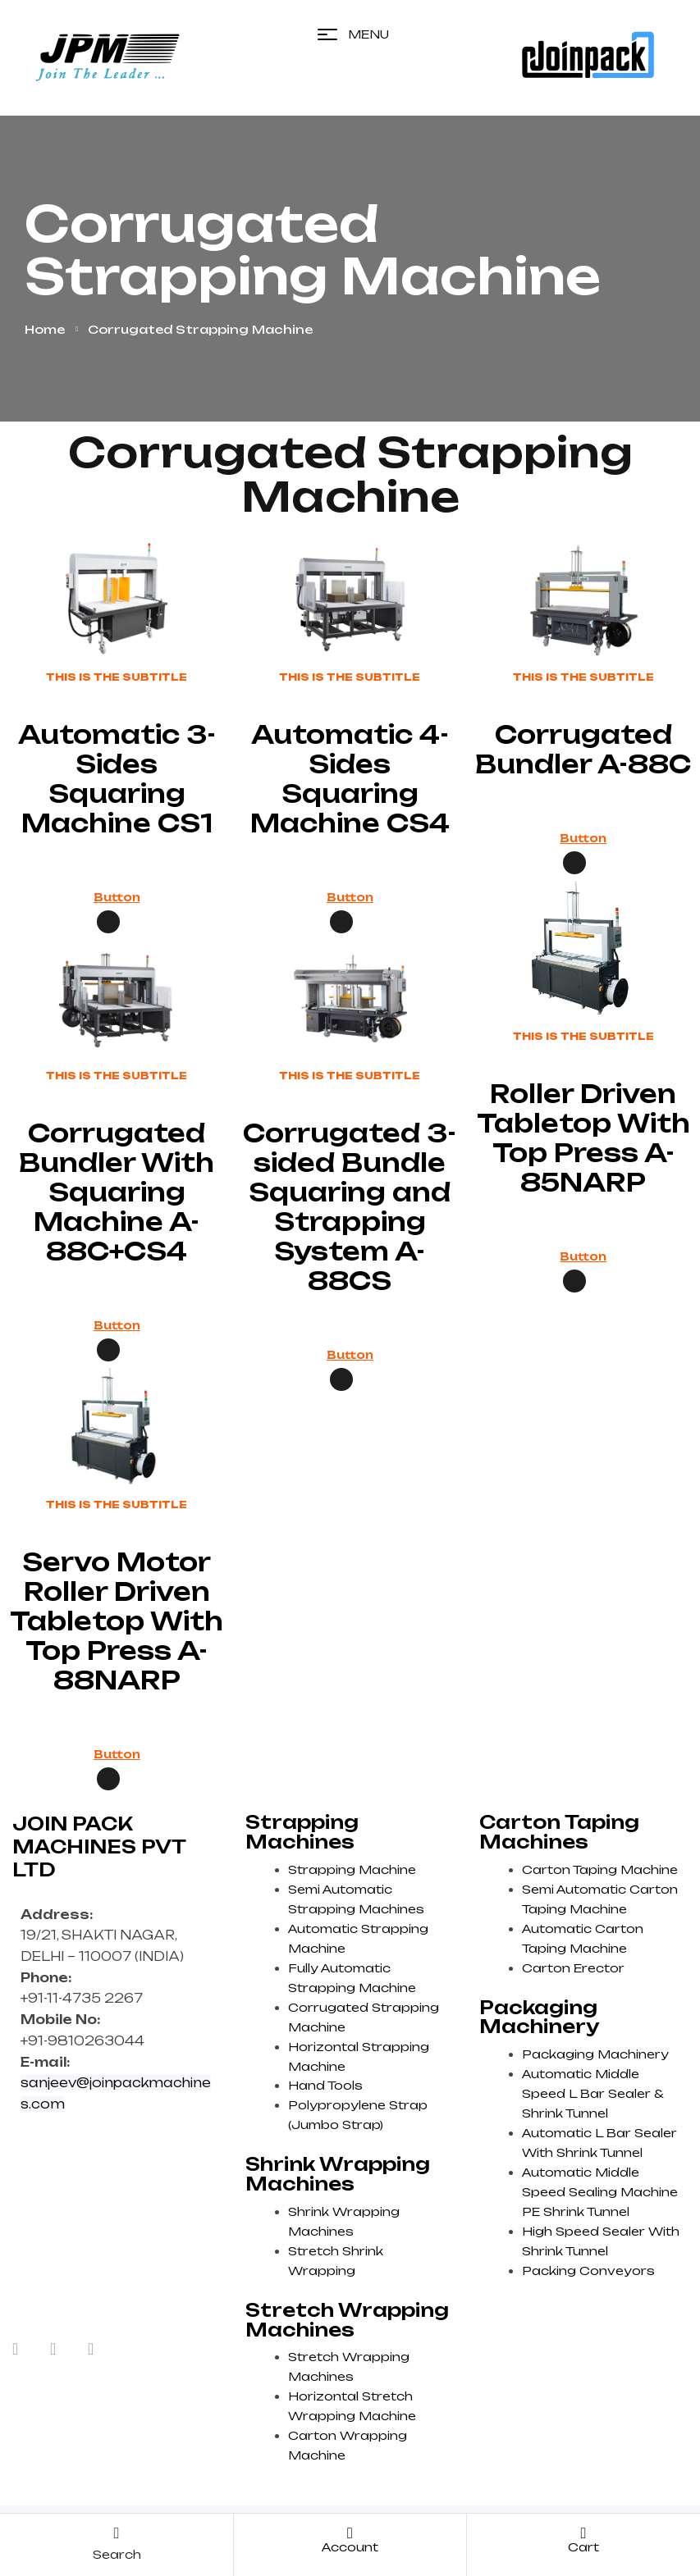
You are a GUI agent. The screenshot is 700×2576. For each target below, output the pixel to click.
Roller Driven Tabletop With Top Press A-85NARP (583, 1137)
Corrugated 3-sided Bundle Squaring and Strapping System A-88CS (349, 1207)
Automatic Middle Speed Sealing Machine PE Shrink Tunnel (600, 2191)
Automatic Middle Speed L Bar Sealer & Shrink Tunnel (592, 2093)
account (350, 2547)
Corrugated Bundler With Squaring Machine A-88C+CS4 (116, 1192)
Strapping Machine (352, 1869)
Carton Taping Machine (600, 1869)
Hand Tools (325, 2085)
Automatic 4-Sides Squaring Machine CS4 (350, 778)
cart (583, 2547)
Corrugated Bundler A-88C (583, 749)
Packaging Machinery (595, 2054)
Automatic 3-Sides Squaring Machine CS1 (117, 778)
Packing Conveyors (588, 2270)
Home (45, 329)
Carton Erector (573, 1968)
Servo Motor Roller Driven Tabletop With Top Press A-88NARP (116, 1621)
